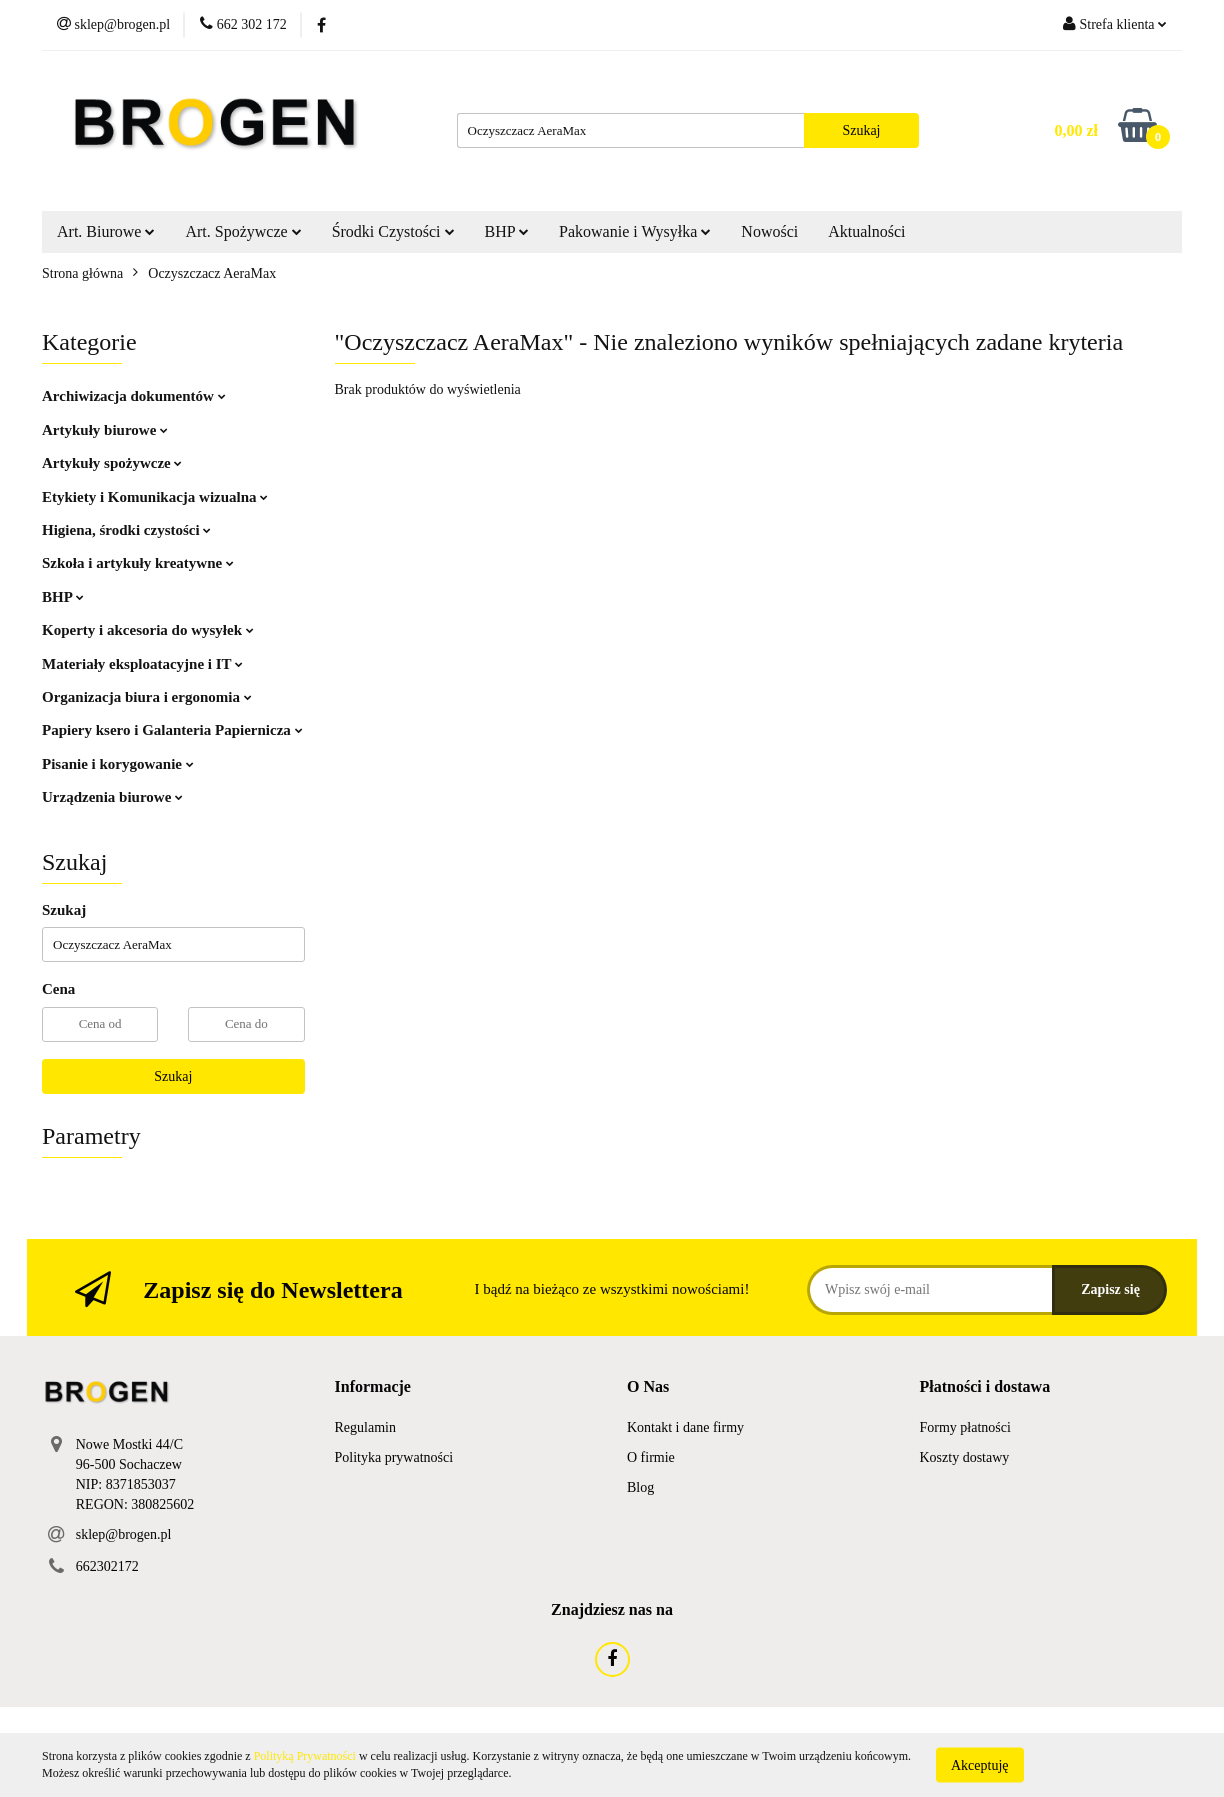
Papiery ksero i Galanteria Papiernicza (172, 730)
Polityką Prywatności (305, 1756)
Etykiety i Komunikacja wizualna (155, 497)
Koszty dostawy (965, 1457)
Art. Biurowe (106, 231)
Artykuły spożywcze (112, 463)
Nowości (769, 231)
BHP (507, 231)
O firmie (651, 1457)
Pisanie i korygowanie (118, 764)
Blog (640, 1487)
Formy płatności (965, 1427)
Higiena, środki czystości (126, 530)
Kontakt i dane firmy (685, 1427)
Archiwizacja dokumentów (134, 396)
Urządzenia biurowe (112, 797)
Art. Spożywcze (243, 231)
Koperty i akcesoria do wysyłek (148, 630)
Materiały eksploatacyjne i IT (142, 664)
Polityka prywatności (394, 1457)
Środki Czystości (393, 231)
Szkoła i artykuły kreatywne (138, 563)
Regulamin (365, 1427)
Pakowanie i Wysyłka (635, 231)
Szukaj (173, 1076)
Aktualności (866, 231)
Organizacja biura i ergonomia (147, 697)
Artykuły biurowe (105, 430)
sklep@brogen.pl (124, 1534)
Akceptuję (980, 1764)
